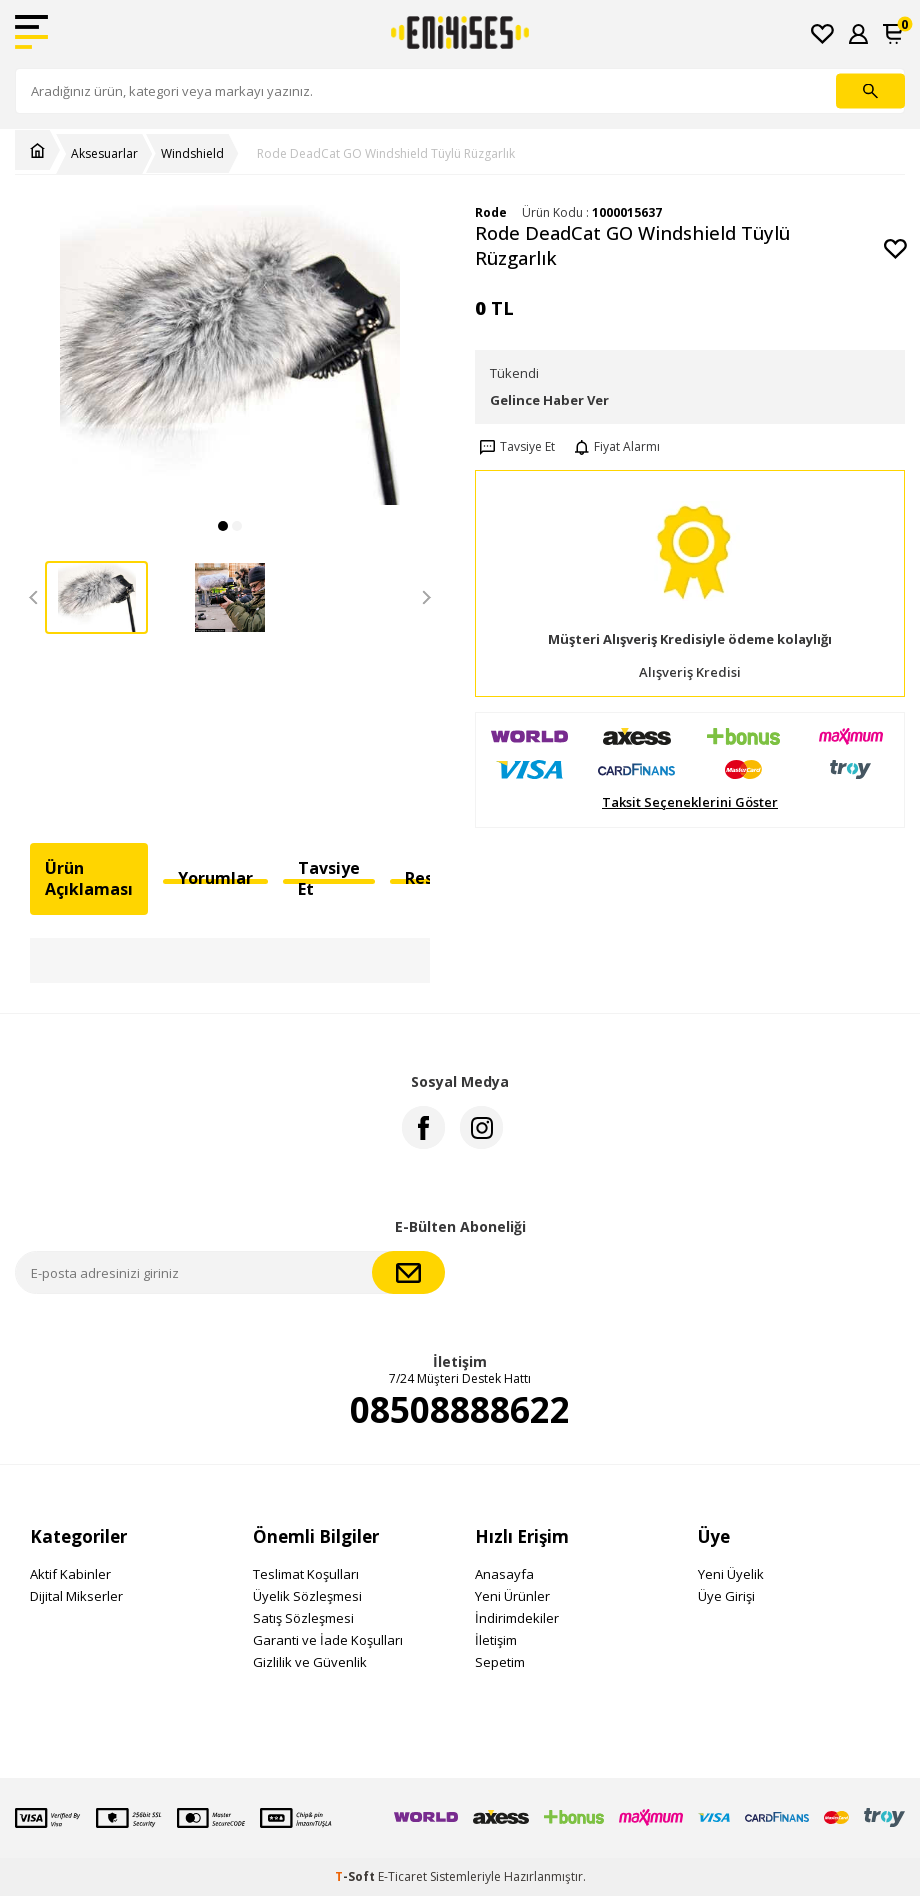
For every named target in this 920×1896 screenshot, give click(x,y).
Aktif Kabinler (70, 1574)
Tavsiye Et (515, 447)
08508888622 (460, 1410)
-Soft (356, 1876)
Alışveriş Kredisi (690, 672)
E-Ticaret (402, 1876)
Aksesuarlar (104, 154)
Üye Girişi (726, 1596)
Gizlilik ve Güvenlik (310, 1662)
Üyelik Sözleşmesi (307, 1596)
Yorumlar (215, 878)
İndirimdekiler (517, 1618)
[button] (223, 526)
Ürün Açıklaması (89, 878)
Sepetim (500, 1662)
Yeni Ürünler (512, 1596)
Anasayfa (504, 1574)
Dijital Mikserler (76, 1596)
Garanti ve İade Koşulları (328, 1640)
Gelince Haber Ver (549, 400)
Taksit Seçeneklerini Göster (690, 802)
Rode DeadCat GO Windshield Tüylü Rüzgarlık (386, 154)
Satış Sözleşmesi (303, 1618)
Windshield (192, 154)
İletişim (496, 1640)
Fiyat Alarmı (615, 447)
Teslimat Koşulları (306, 1574)
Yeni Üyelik (731, 1574)
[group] (230, 355)
